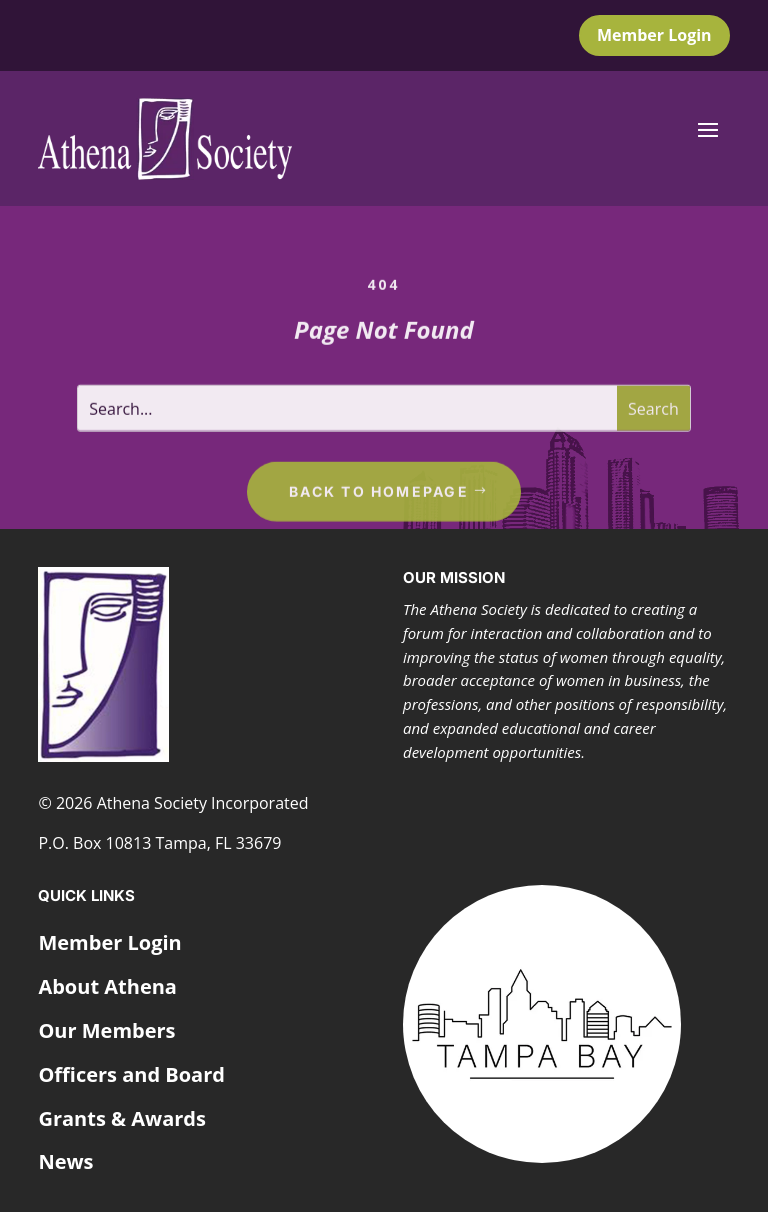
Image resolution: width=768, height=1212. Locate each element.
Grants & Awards (121, 1118)
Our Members (106, 1030)
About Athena (107, 986)
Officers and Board (131, 1074)
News (65, 1161)
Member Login (654, 35)
